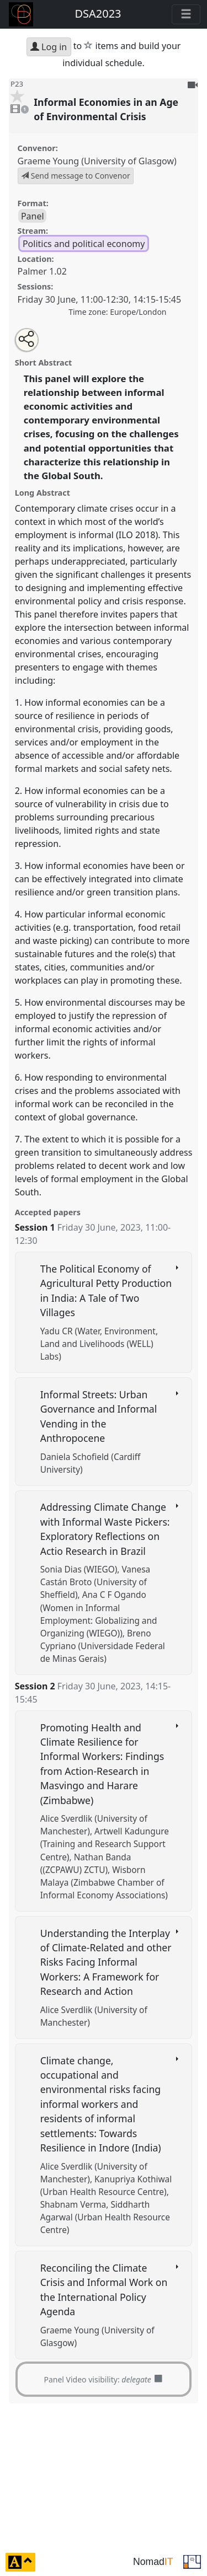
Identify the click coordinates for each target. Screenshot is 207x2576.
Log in (48, 47)
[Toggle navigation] (186, 14)
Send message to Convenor (75, 175)
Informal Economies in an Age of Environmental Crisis (106, 109)
